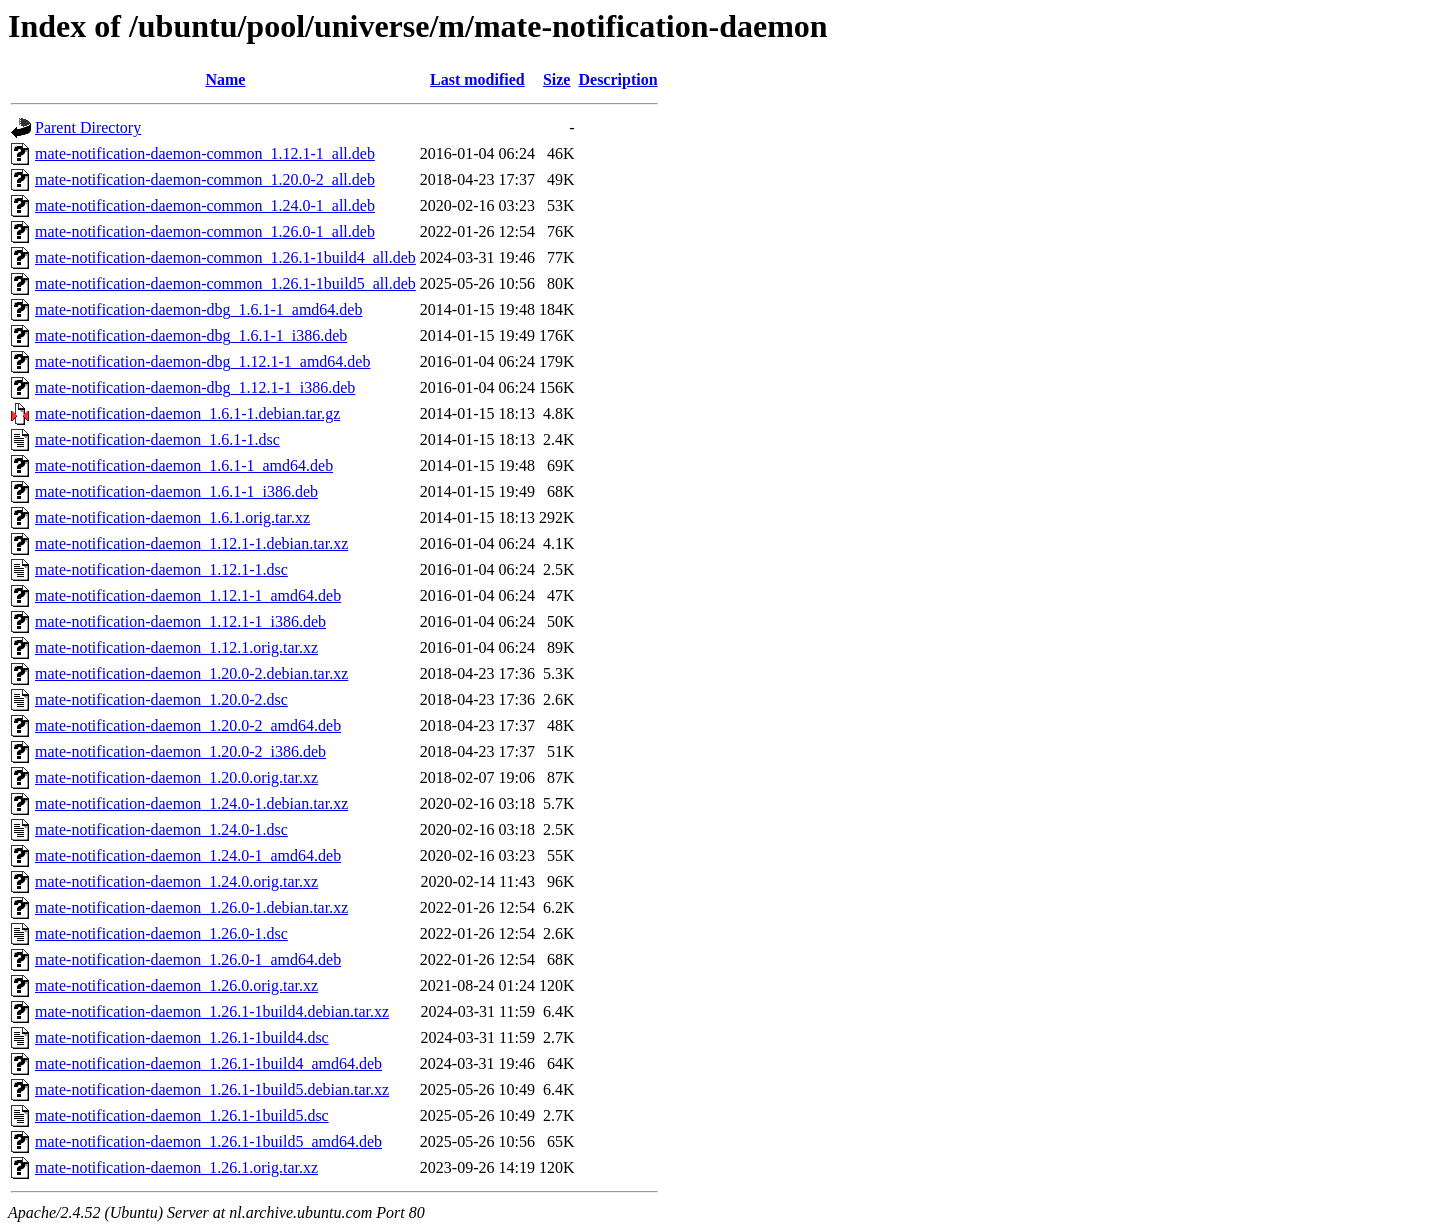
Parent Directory (88, 127)
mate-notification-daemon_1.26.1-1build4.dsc (182, 1037)
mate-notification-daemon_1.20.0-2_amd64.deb (188, 725)
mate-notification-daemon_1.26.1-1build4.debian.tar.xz (212, 1011)
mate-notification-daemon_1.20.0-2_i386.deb (180, 751)
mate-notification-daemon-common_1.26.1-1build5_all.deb (225, 283)
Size (557, 79)
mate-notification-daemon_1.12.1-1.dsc (161, 569)
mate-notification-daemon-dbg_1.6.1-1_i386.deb (191, 335)
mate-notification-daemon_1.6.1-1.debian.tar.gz (187, 413)
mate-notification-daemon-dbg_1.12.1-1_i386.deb (195, 387)
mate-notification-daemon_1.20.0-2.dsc (161, 699)
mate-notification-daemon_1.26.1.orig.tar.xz (176, 1167)
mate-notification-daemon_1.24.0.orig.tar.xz (176, 881)
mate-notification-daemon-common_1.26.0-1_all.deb (205, 231)
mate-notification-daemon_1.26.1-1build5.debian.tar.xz (212, 1089)
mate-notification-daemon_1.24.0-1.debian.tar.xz (191, 803)
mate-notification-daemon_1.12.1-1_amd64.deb (188, 595)
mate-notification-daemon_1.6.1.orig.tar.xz (172, 517)
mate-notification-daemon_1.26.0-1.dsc (161, 933)
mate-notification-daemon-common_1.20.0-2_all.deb (205, 179)
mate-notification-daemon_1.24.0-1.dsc (161, 829)
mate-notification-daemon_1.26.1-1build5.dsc (182, 1115)
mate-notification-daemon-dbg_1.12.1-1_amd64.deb (202, 361)
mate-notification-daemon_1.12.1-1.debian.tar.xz (191, 543)
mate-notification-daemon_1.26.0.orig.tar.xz (176, 985)
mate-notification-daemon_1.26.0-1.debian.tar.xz (191, 907)
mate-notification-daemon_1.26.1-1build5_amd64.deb (208, 1141)
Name (225, 79)
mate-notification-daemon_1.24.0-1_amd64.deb (188, 855)
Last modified (477, 79)
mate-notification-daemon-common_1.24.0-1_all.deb (205, 205)
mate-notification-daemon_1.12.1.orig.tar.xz (176, 647)
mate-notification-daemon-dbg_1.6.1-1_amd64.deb (198, 309)
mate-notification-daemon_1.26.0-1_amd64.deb (188, 959)
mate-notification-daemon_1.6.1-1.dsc (157, 439)
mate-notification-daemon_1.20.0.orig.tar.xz (176, 777)
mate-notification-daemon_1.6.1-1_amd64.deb (184, 465)
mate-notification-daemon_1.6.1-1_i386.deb (176, 491)
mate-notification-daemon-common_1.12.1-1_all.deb (205, 153)
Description (617, 79)
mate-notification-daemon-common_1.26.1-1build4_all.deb (225, 257)
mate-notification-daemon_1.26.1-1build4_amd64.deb (208, 1063)
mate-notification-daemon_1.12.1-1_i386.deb (180, 621)
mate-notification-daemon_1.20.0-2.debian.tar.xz (191, 673)
